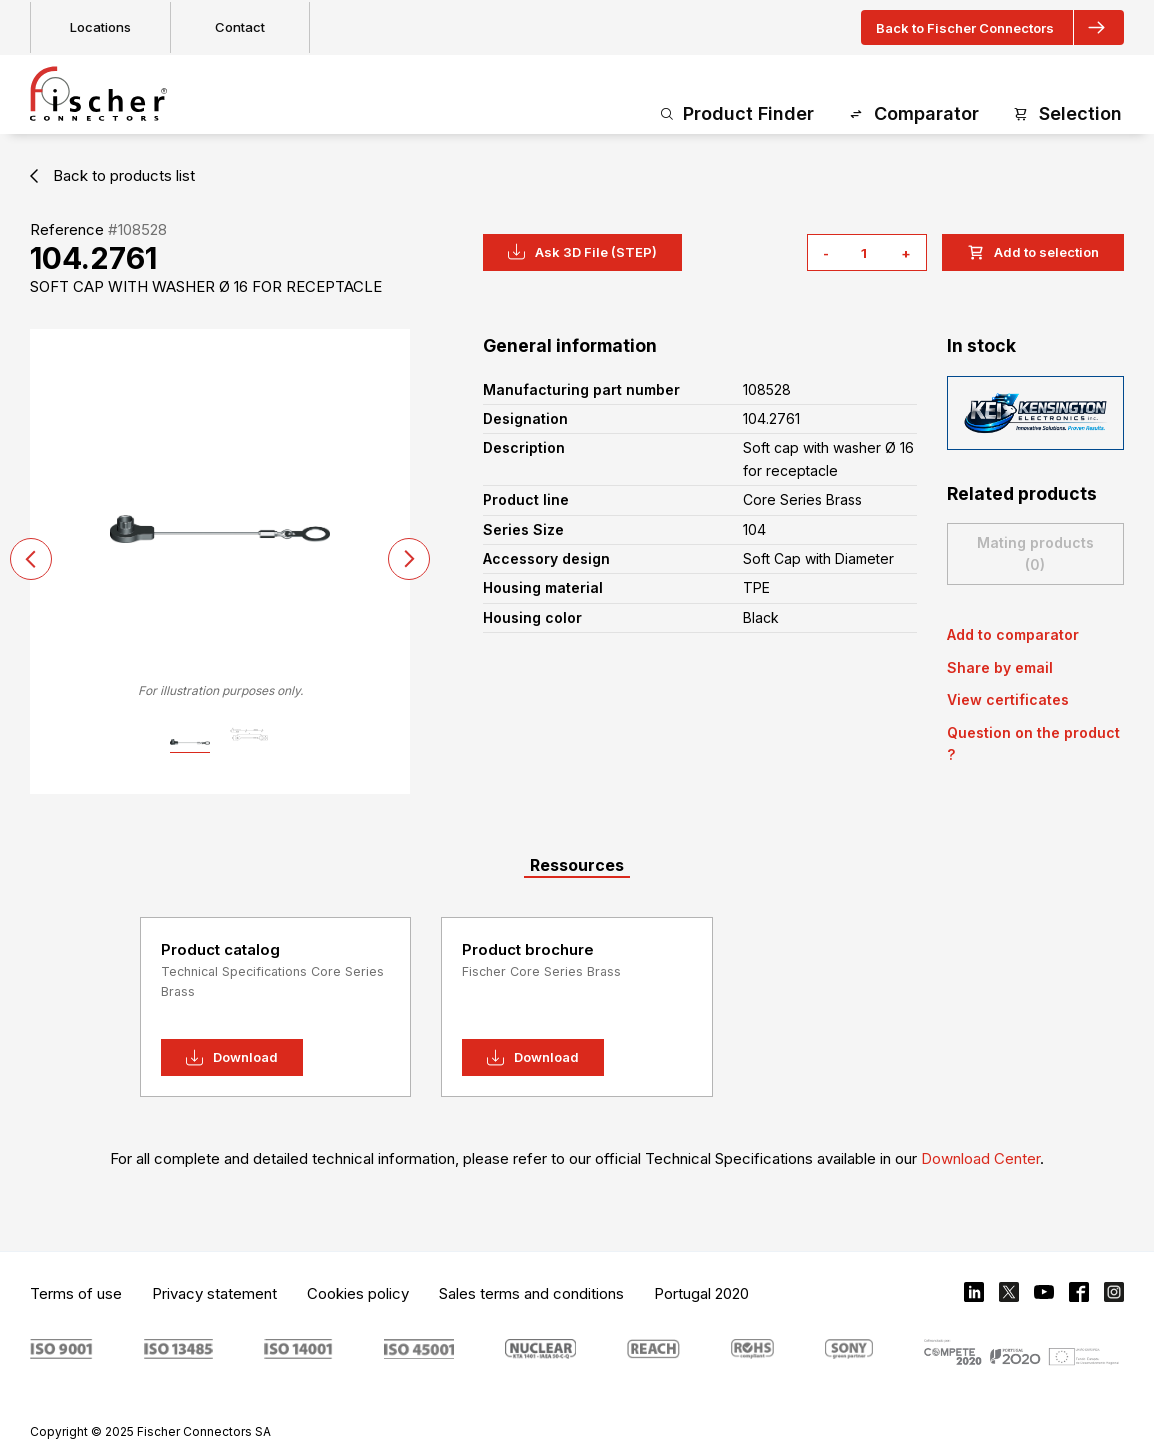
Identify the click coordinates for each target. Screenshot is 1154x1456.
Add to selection (1033, 252)
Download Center (980, 1158)
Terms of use (76, 1293)
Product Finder (737, 114)
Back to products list (112, 175)
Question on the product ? (1033, 743)
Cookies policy (358, 1293)
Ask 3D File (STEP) (582, 252)
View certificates (1008, 699)
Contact (240, 27)
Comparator (913, 114)
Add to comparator (1013, 634)
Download (232, 1057)
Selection (1067, 114)
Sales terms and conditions (531, 1293)
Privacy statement (214, 1293)
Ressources (577, 865)
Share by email (1000, 667)
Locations (100, 27)
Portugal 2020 (701, 1293)
